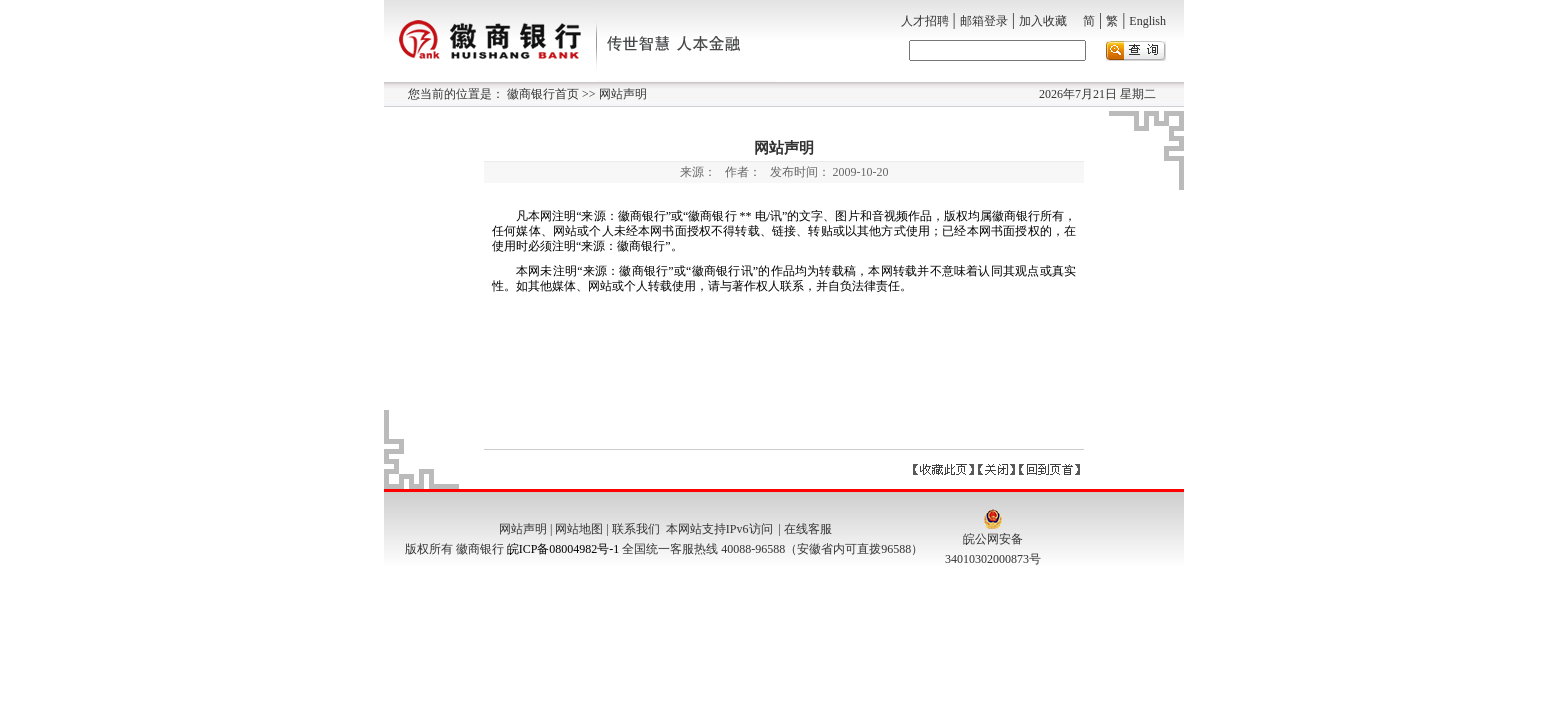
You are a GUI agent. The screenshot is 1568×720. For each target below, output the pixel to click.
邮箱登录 (984, 21)
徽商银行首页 (543, 94)
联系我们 (636, 529)
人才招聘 (925, 21)
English (1147, 21)
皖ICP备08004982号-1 (563, 549)
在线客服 (808, 529)
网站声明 (621, 94)
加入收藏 (1043, 21)
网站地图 (579, 529)
